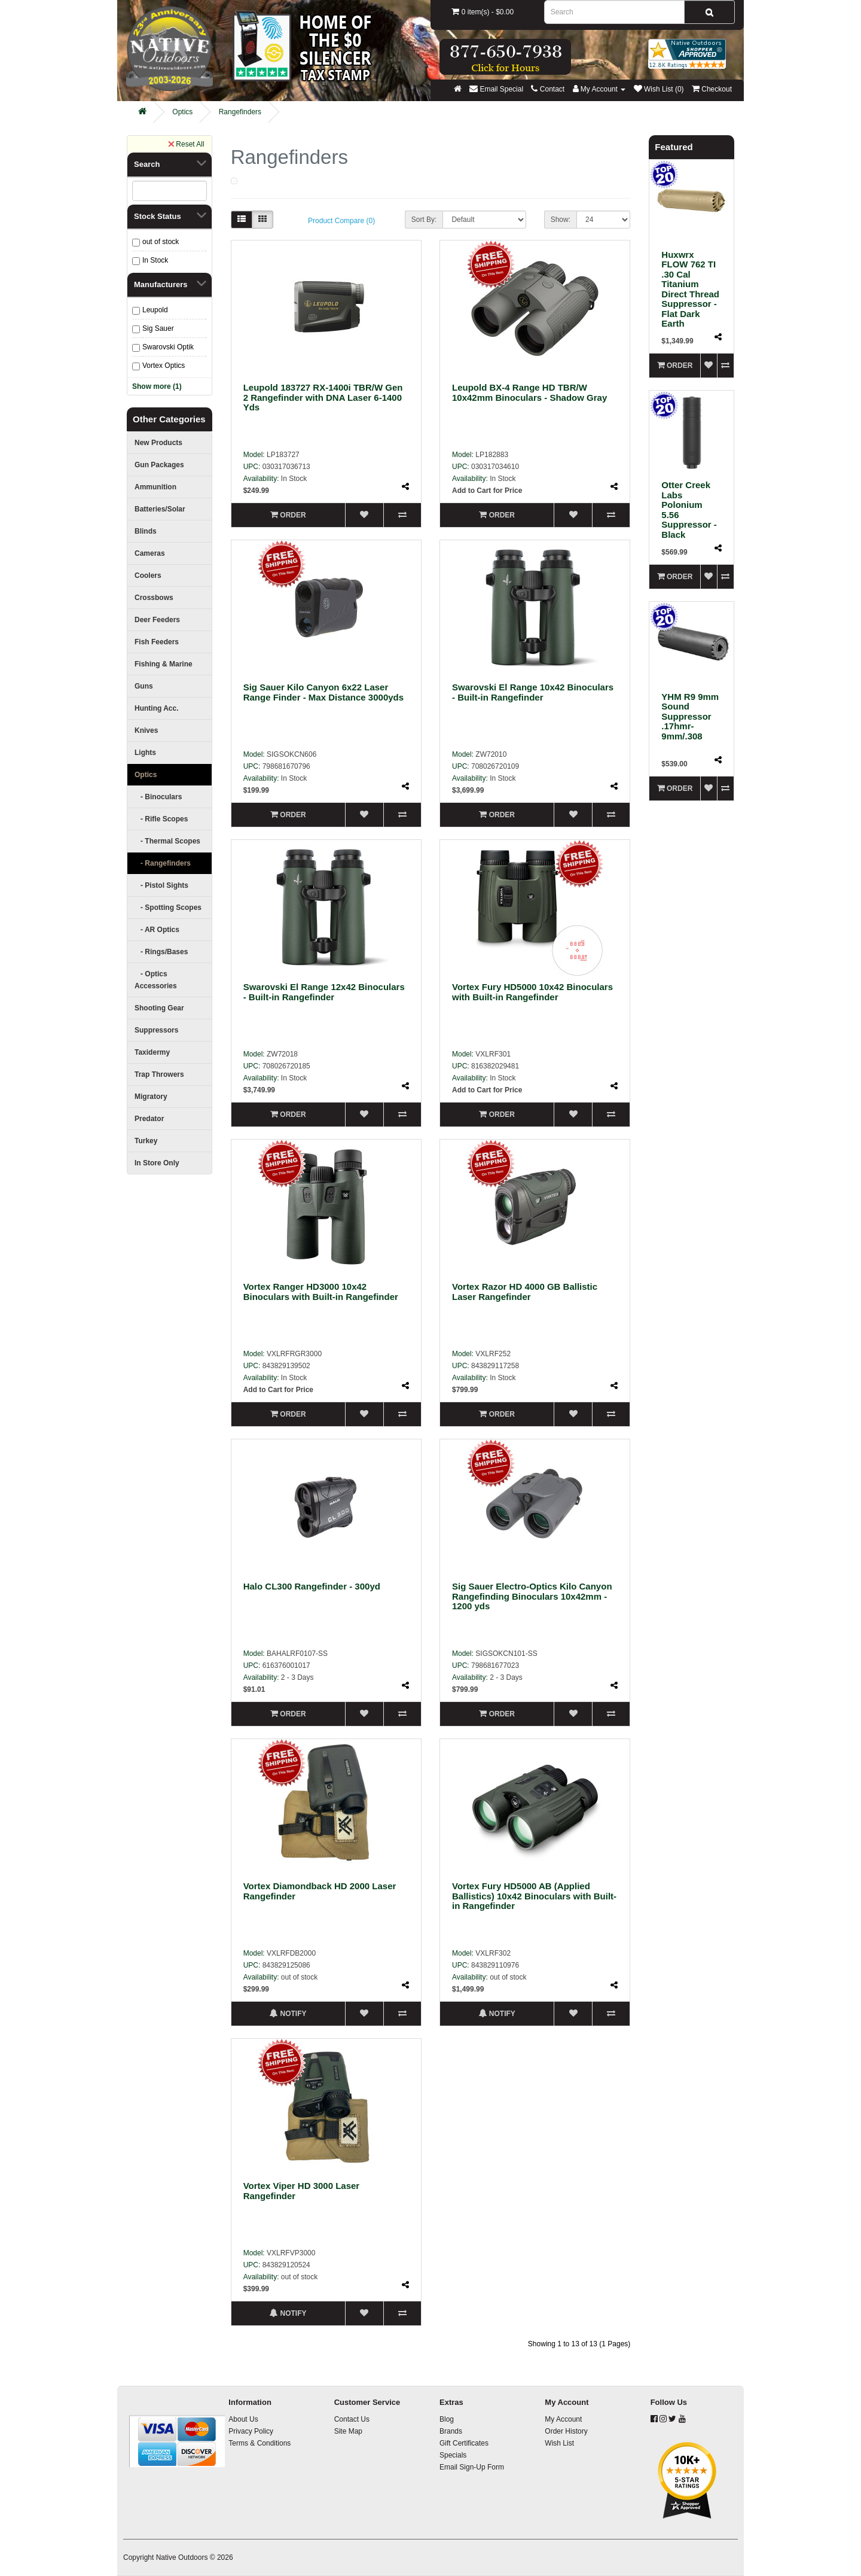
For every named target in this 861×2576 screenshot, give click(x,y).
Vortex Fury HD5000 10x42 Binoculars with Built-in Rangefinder (532, 992)
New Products (158, 443)
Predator (149, 1119)
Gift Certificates (463, 2443)
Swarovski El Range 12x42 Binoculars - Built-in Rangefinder (324, 992)
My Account (563, 2419)
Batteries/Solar (160, 509)
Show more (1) (157, 386)
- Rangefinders (163, 863)
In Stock (155, 260)
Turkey (146, 1141)
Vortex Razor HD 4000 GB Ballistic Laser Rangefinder (524, 1291)
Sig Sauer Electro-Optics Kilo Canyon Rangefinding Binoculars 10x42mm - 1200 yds (532, 1596)
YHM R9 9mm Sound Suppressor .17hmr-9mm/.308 (690, 716)
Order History (566, 2431)
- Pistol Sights (161, 885)
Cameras (150, 553)
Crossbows (154, 597)
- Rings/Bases (161, 952)
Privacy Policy (250, 2431)
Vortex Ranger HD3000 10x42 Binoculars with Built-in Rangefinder (320, 1291)
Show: (560, 219)
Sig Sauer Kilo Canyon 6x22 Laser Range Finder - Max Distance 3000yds (323, 692)
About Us (243, 2419)
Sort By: (424, 219)
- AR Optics (157, 929)
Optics (182, 112)
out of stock (160, 241)
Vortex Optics (163, 365)
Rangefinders (240, 112)
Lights (145, 752)
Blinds (146, 531)
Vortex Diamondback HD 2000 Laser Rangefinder (319, 1891)
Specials (452, 2455)
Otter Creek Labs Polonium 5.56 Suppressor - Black (689, 510)
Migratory (151, 1096)
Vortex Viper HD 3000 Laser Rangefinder (301, 2191)
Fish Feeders (157, 642)
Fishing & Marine (164, 664)
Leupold (155, 310)
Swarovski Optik (168, 347)
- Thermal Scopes (167, 841)
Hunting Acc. (157, 708)
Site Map (348, 2431)
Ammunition (155, 487)
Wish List (559, 2443)
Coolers (148, 575)
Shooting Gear (159, 1008)
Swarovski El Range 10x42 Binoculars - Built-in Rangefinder (532, 692)
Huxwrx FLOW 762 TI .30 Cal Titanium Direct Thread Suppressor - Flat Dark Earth (690, 289)
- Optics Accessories (156, 980)
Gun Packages (159, 465)
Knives (146, 730)
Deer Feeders (157, 620)
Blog (446, 2419)
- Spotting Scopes (168, 907)
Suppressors (156, 1030)
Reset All (186, 143)
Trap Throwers (159, 1074)
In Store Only (157, 1163)
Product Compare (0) (341, 221)
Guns (144, 686)
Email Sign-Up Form (471, 2467)
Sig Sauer (158, 328)
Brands (450, 2431)
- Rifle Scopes (161, 819)
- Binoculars (158, 797)
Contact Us (352, 2419)
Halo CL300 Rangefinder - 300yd (311, 1586)
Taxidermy (152, 1052)
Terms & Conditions (259, 2443)
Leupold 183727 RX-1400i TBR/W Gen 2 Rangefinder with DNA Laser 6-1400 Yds (323, 397)
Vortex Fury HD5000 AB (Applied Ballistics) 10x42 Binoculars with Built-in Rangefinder (534, 1896)
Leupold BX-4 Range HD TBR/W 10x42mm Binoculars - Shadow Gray (529, 392)
